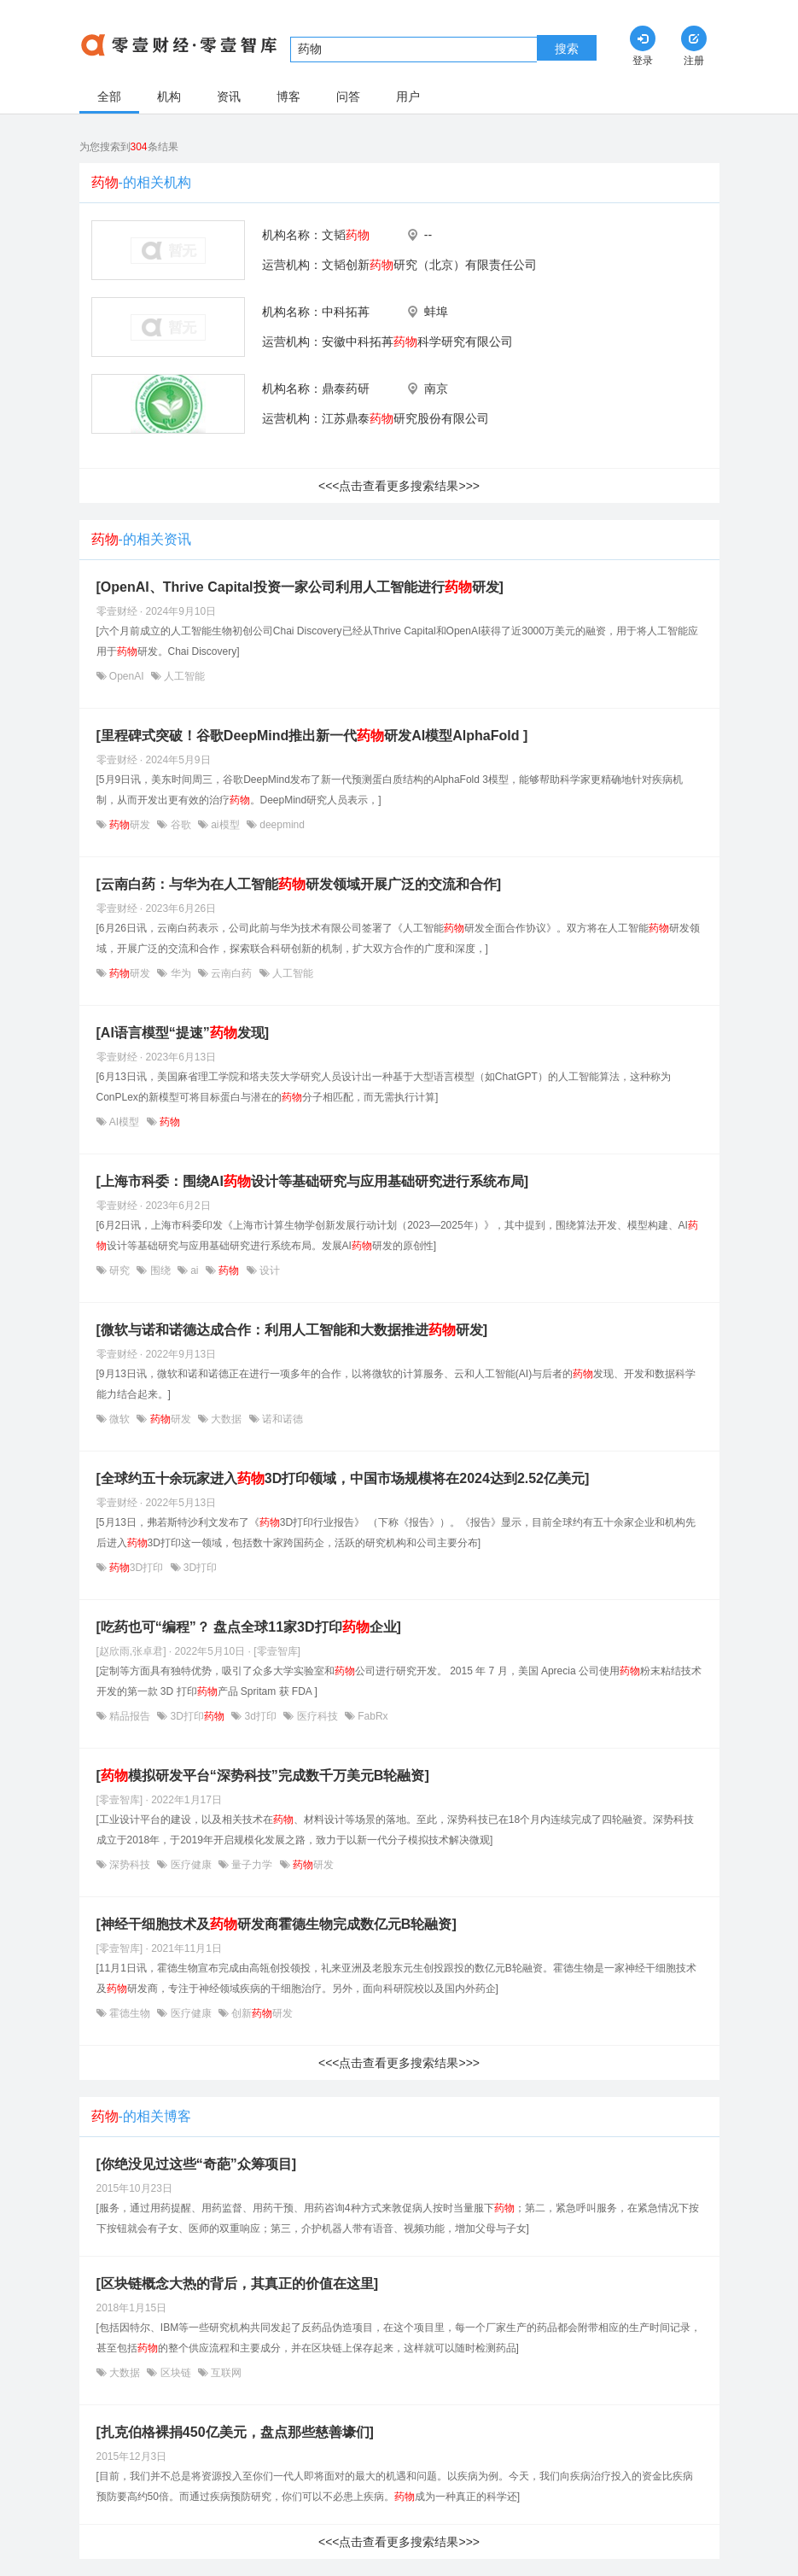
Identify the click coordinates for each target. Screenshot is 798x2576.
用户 (408, 96)
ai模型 (225, 825)
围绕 (160, 1270)
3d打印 (260, 1716)
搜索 (567, 48)
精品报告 (130, 1716)
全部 (109, 96)
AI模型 (125, 1122)
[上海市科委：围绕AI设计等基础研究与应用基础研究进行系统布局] (312, 1181)
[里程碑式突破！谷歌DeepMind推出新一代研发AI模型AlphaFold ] (312, 735)
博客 (288, 96)
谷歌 (180, 825)
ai (194, 1270)
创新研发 (261, 2013)
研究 (120, 1270)
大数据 (226, 1419)
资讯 (229, 96)
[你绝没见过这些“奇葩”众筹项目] (196, 2164)
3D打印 (136, 1568)
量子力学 (252, 1865)
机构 (169, 96)
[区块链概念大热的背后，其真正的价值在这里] (237, 2283)
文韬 (346, 235)
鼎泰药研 (346, 388)
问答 (348, 96)
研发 (130, 825)
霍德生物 (130, 2013)
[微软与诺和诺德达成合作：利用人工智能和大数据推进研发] (292, 1330)
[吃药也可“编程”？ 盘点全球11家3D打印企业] (248, 1627)
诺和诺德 (281, 1419)
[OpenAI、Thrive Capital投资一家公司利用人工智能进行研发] (300, 587)
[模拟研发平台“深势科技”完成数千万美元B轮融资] (262, 1775)
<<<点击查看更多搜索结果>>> (399, 486)
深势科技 (130, 1865)
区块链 (175, 2373)
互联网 (225, 2373)
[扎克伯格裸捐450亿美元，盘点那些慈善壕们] (235, 2432)
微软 (120, 1419)
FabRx (371, 1716)
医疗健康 (190, 1865)
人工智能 (183, 676)
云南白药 (231, 973)
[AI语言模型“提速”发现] (183, 1032)
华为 (180, 973)
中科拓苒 (346, 311)
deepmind (281, 825)
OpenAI (127, 676)
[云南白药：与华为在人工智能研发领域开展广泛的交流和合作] (299, 884)
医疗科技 (317, 1716)
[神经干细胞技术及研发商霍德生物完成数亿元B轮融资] (276, 1924)
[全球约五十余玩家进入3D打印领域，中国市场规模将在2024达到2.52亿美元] (343, 1478)
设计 (268, 1270)
